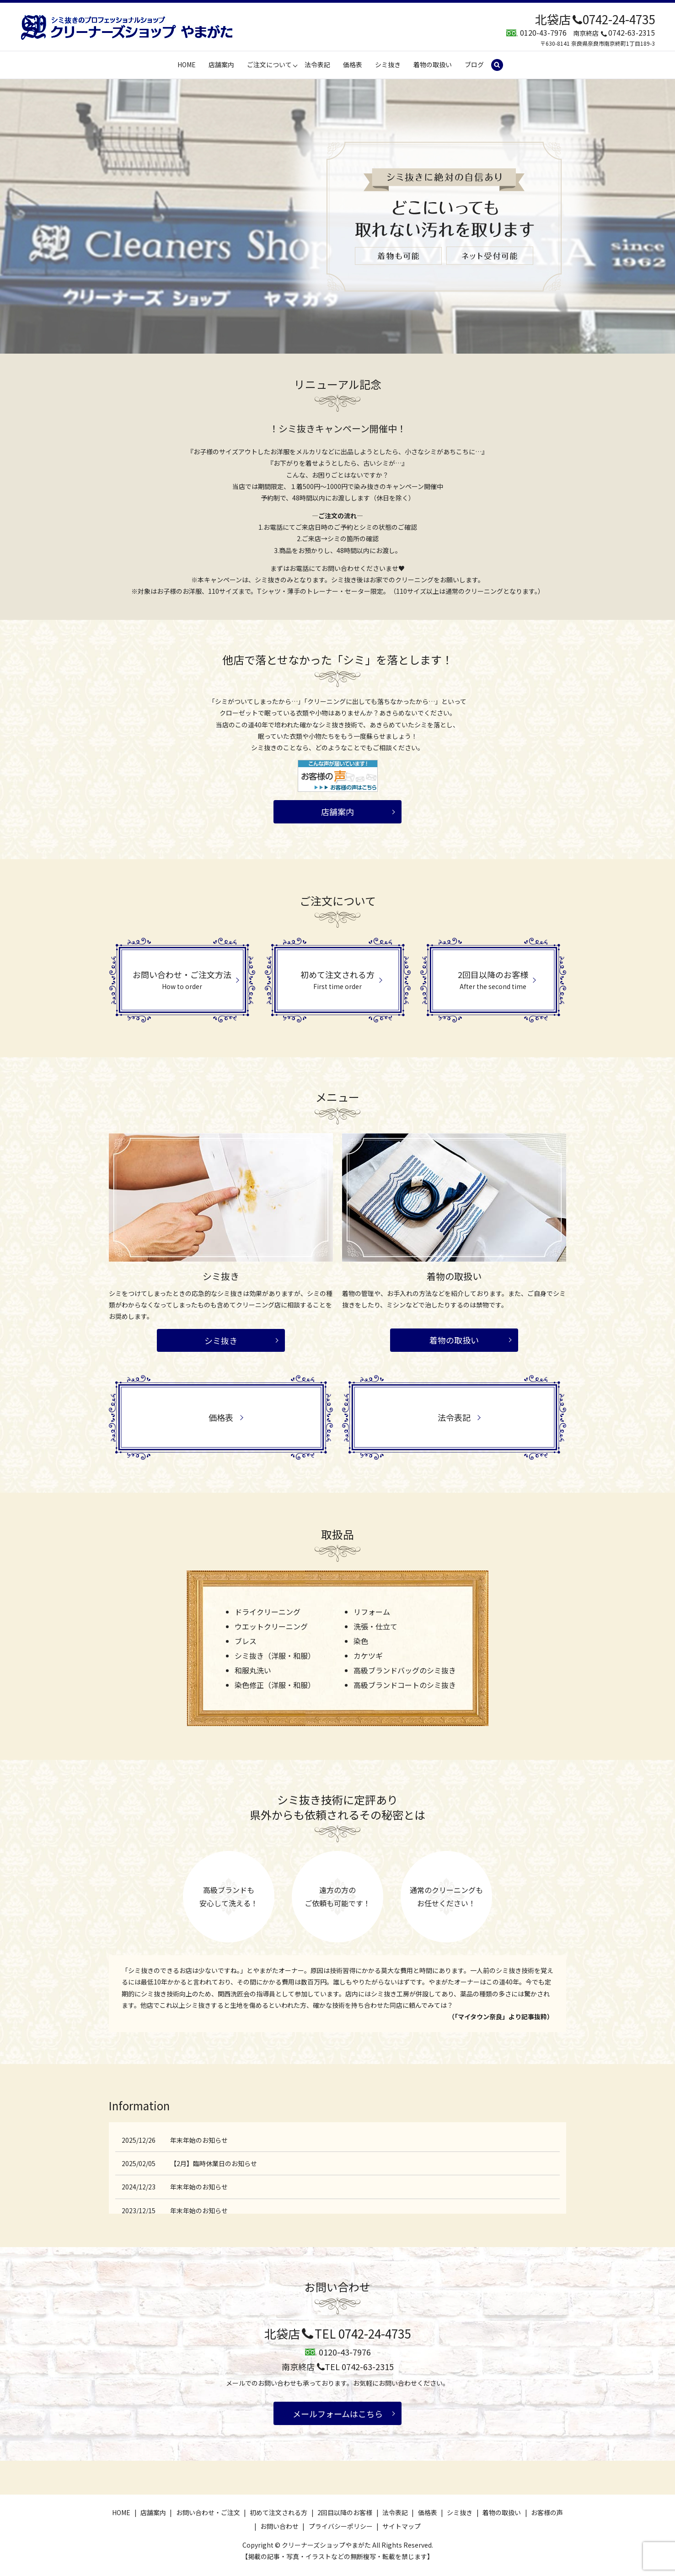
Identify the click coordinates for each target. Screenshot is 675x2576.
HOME (186, 64)
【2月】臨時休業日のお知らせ (213, 2163)
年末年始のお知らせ (199, 2140)
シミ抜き (388, 64)
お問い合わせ (279, 2526)
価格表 (352, 64)
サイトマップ (401, 2526)
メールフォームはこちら (338, 2414)
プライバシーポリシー (341, 2526)
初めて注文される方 (278, 2512)
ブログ (474, 64)
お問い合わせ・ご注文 (208, 2512)
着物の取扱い (432, 64)
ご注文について (269, 64)
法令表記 (317, 64)
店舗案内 (221, 64)
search (501, 65)
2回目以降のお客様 (344, 2512)
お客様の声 (547, 2512)
